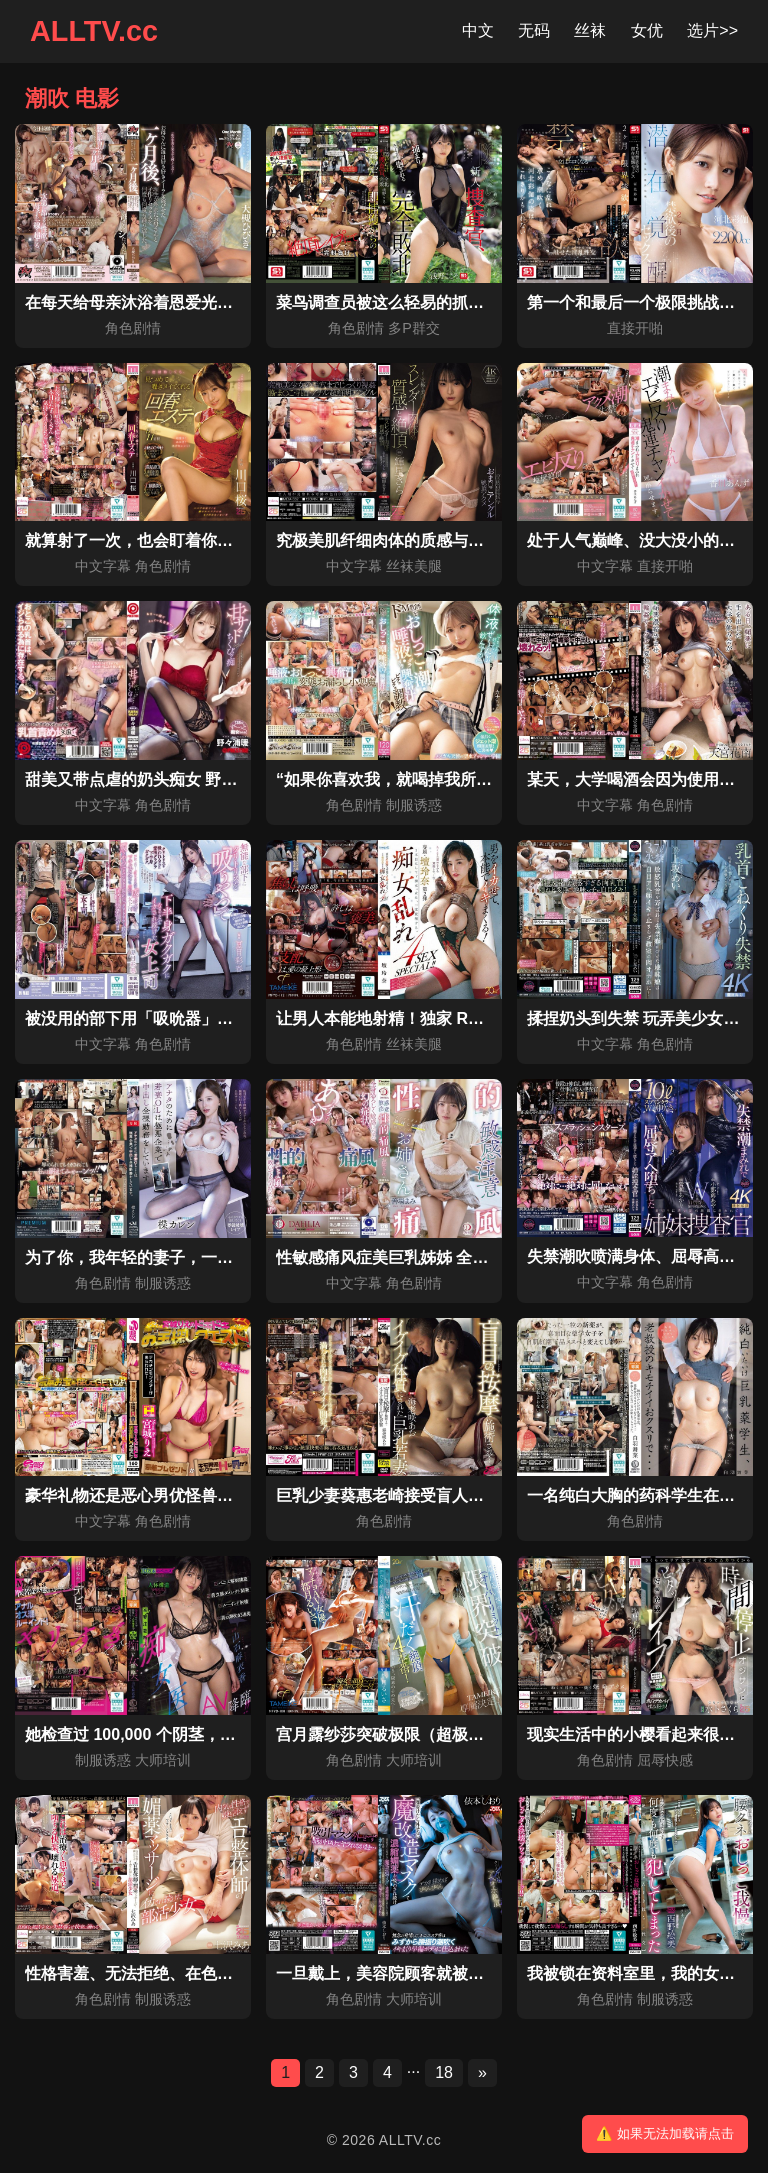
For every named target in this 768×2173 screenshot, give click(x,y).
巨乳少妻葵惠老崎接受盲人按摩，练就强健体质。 (452, 1495)
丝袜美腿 (414, 566)
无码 (534, 30)
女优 (647, 30)
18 (444, 2072)
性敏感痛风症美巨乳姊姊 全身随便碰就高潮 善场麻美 (464, 1257)
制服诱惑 (414, 805)
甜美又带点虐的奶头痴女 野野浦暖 (147, 779)
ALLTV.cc (94, 31)
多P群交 (414, 328)
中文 (478, 30)
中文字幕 (103, 566)
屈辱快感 (665, 1760)
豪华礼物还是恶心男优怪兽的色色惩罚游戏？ (185, 1495)
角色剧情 (133, 328)
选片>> (712, 30)
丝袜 (590, 30)
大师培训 (163, 1760)
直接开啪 (635, 328)
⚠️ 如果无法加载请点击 (665, 2133)
